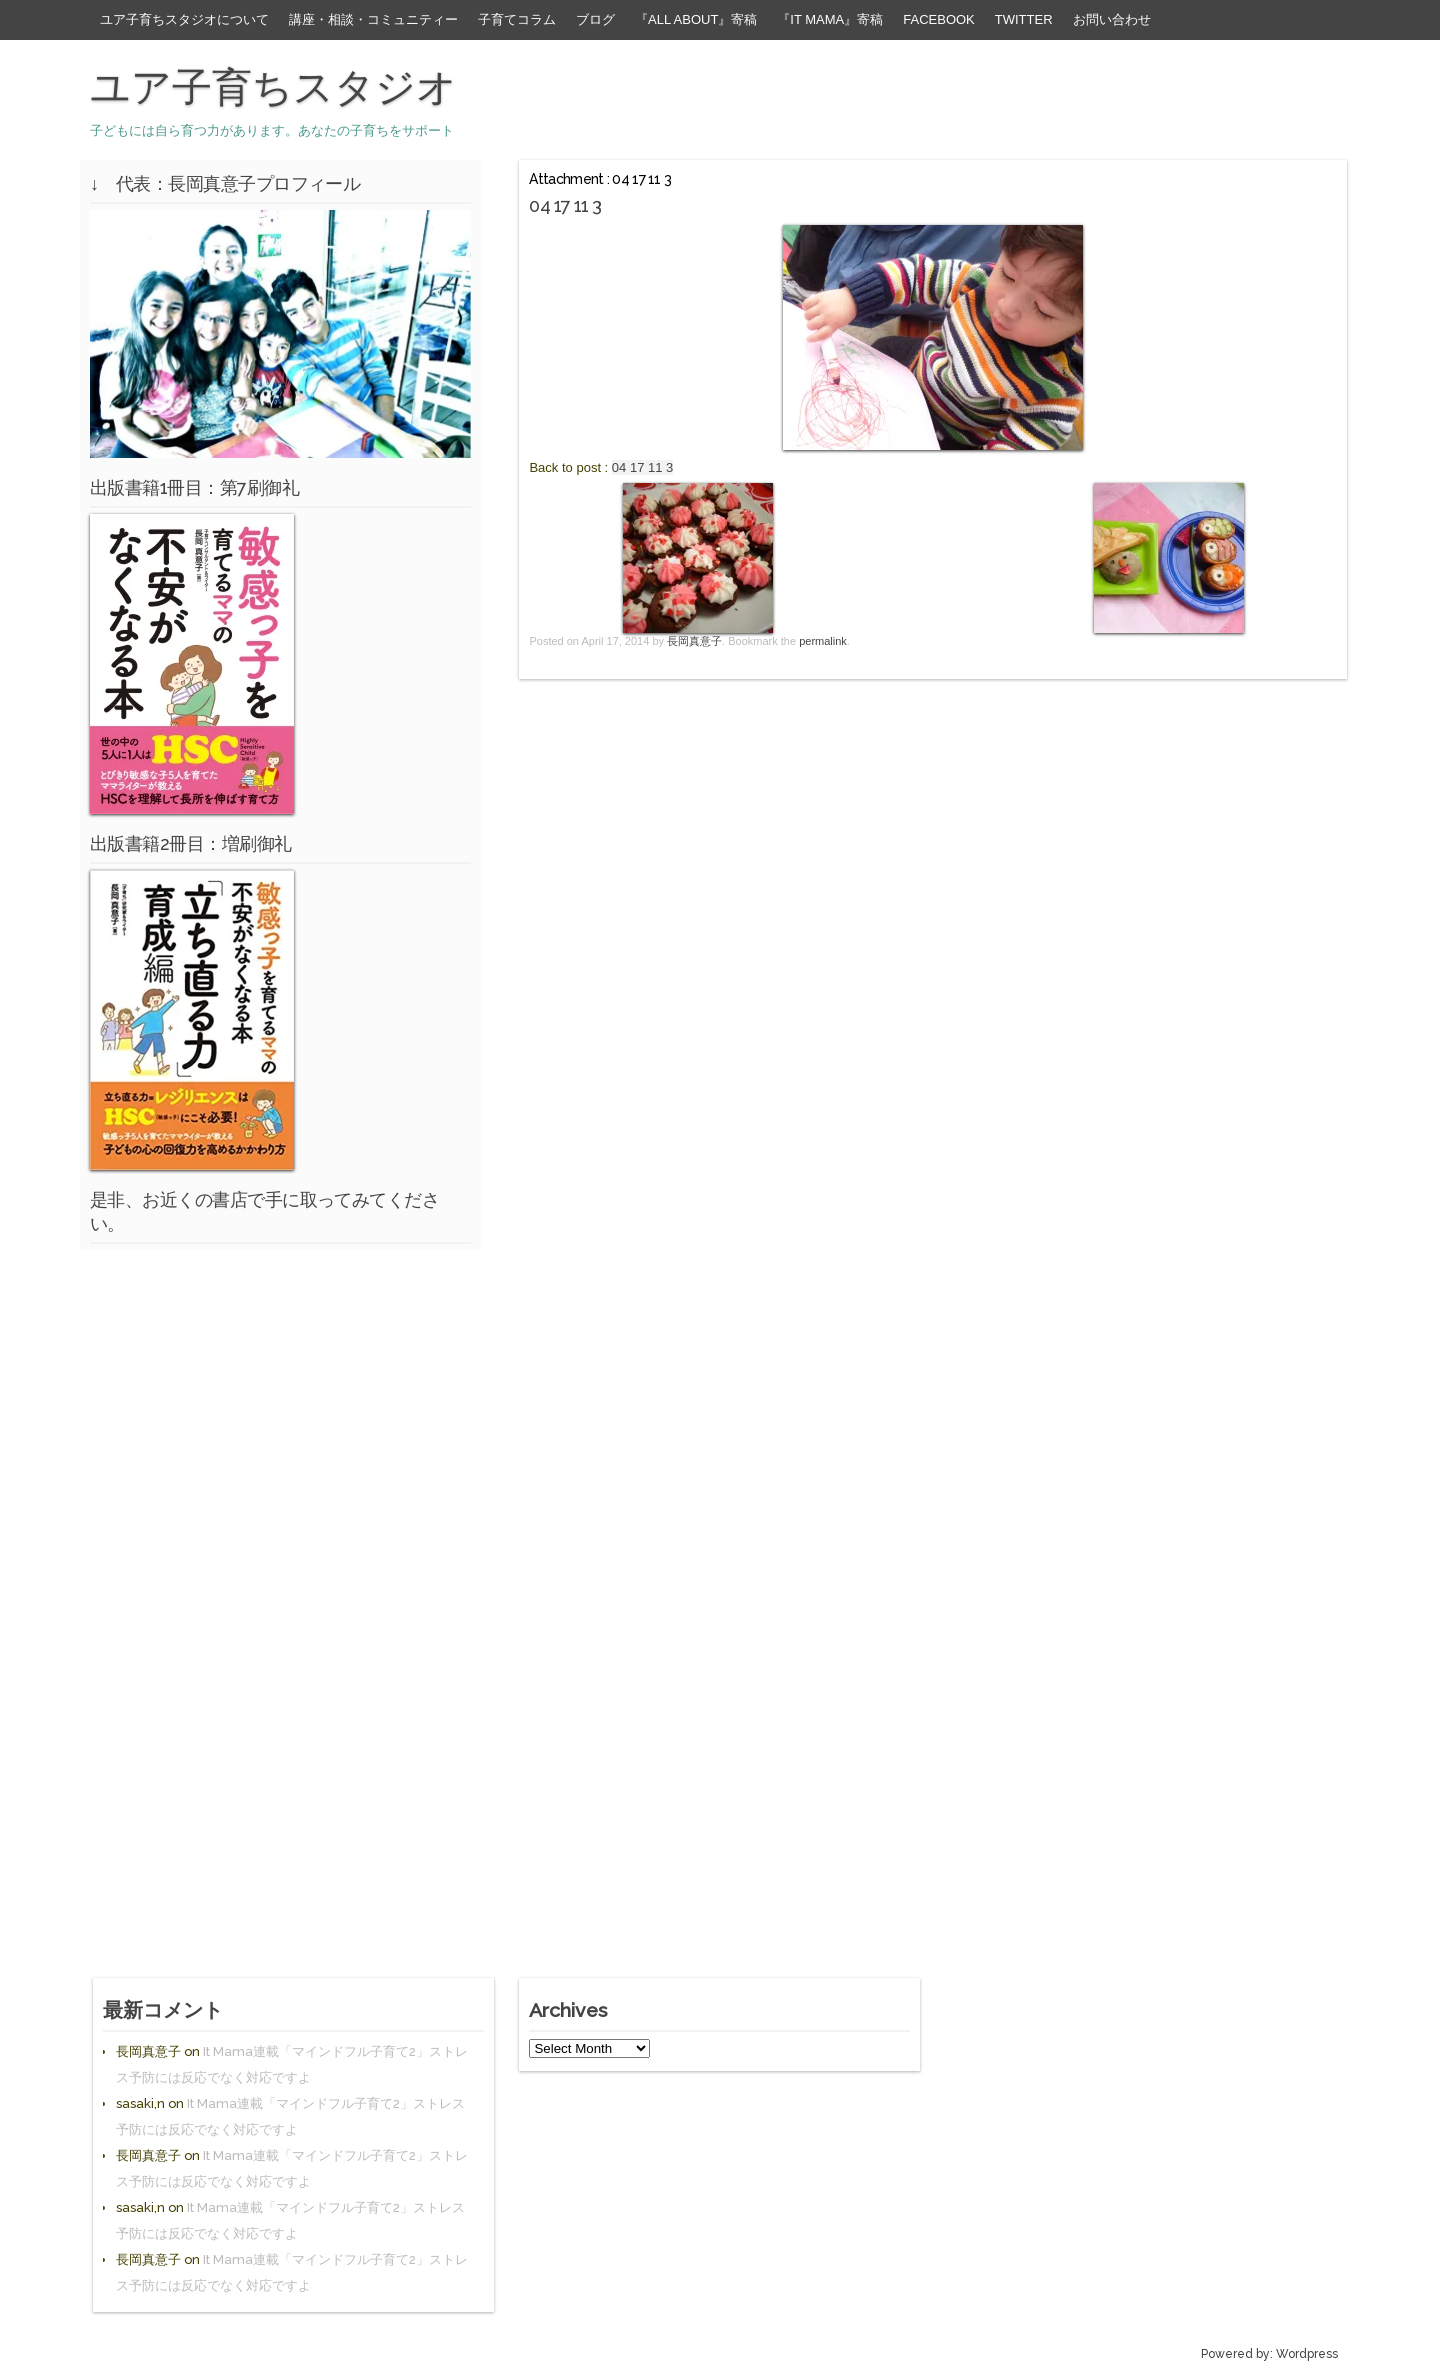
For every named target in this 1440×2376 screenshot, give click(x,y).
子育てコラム (517, 19)
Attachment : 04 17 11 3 (600, 179)
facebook (939, 19)
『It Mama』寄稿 (830, 19)
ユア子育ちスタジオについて (184, 19)
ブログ (595, 19)
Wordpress (1307, 2354)
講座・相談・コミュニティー (373, 19)
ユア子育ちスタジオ (273, 87)
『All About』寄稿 (696, 19)
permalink (823, 641)
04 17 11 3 (642, 467)
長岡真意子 (694, 641)
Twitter (1024, 19)
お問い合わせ (1112, 19)
